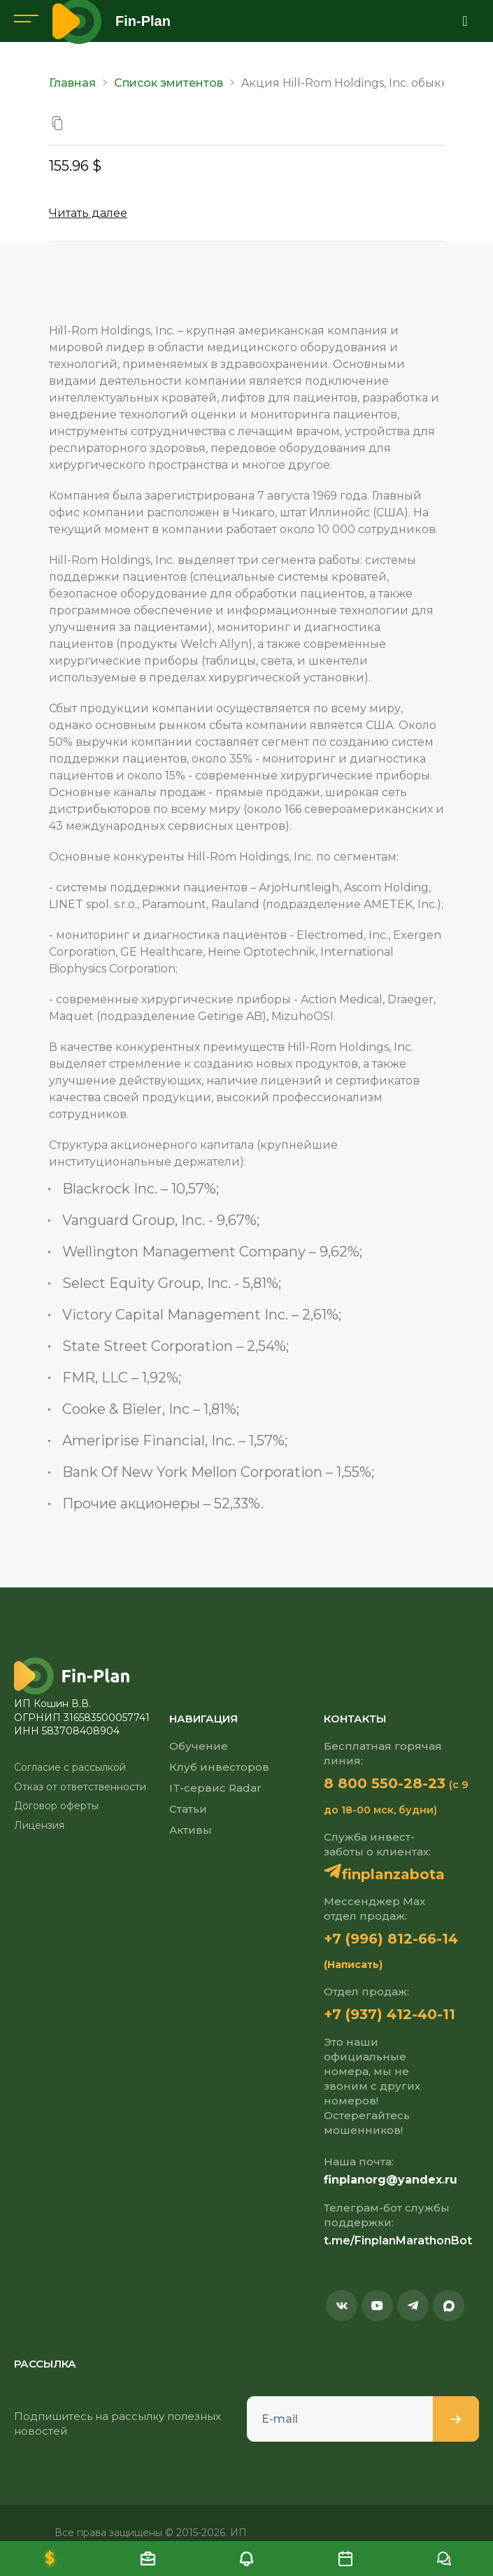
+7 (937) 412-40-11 (389, 2014)
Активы (190, 1830)
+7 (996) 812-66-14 (391, 1938)
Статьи (188, 1809)
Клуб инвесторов (219, 1767)
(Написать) (353, 1964)
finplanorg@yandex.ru (390, 2179)
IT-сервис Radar (215, 1788)
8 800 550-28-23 (384, 1783)
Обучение (198, 1746)
